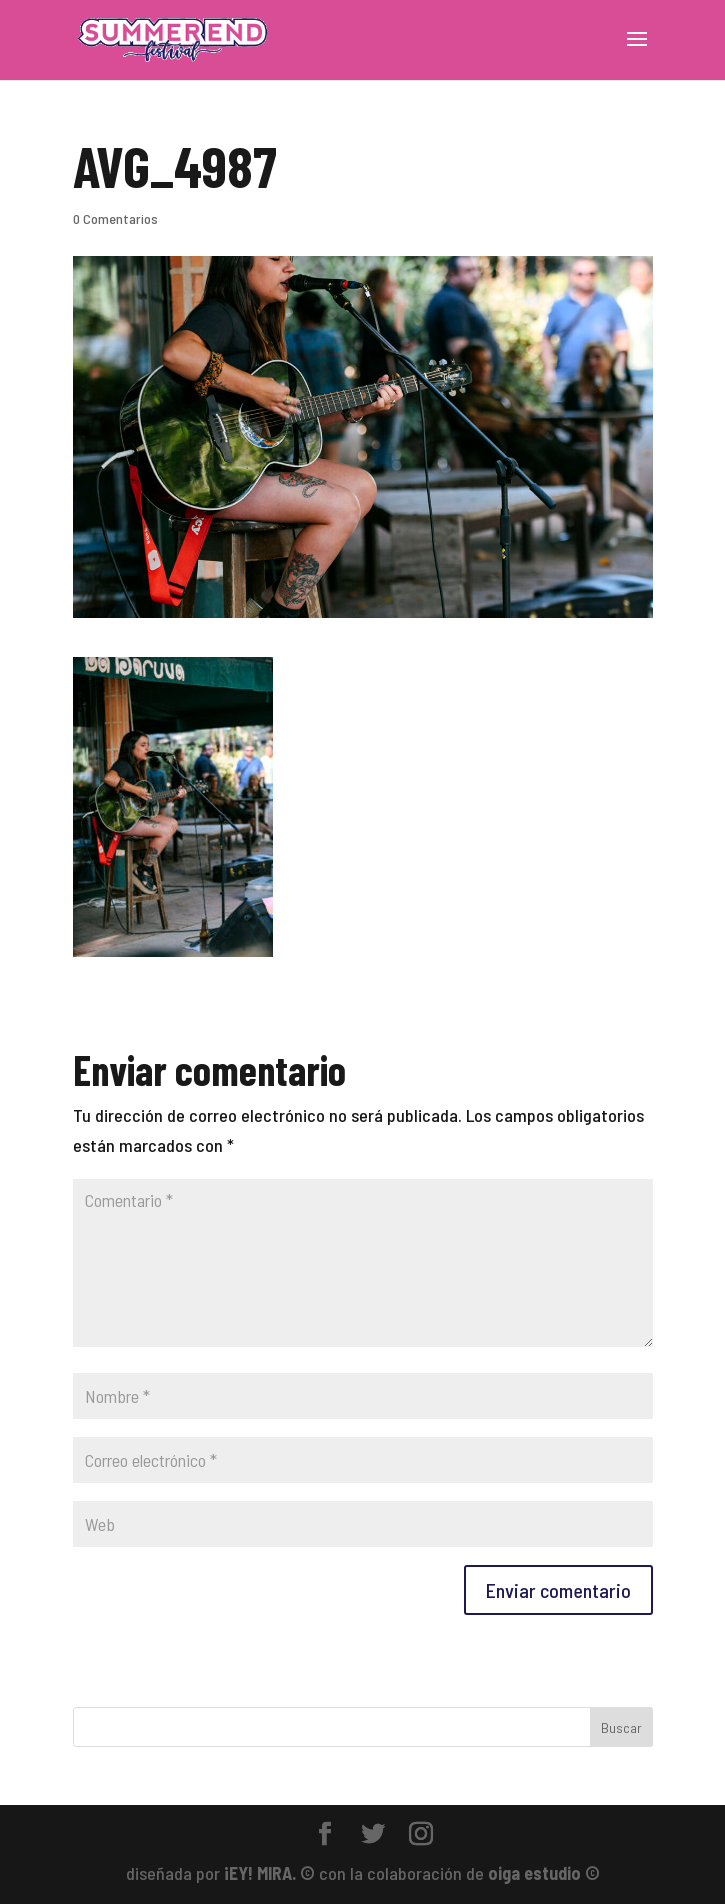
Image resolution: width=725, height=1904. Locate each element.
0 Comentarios (115, 218)
